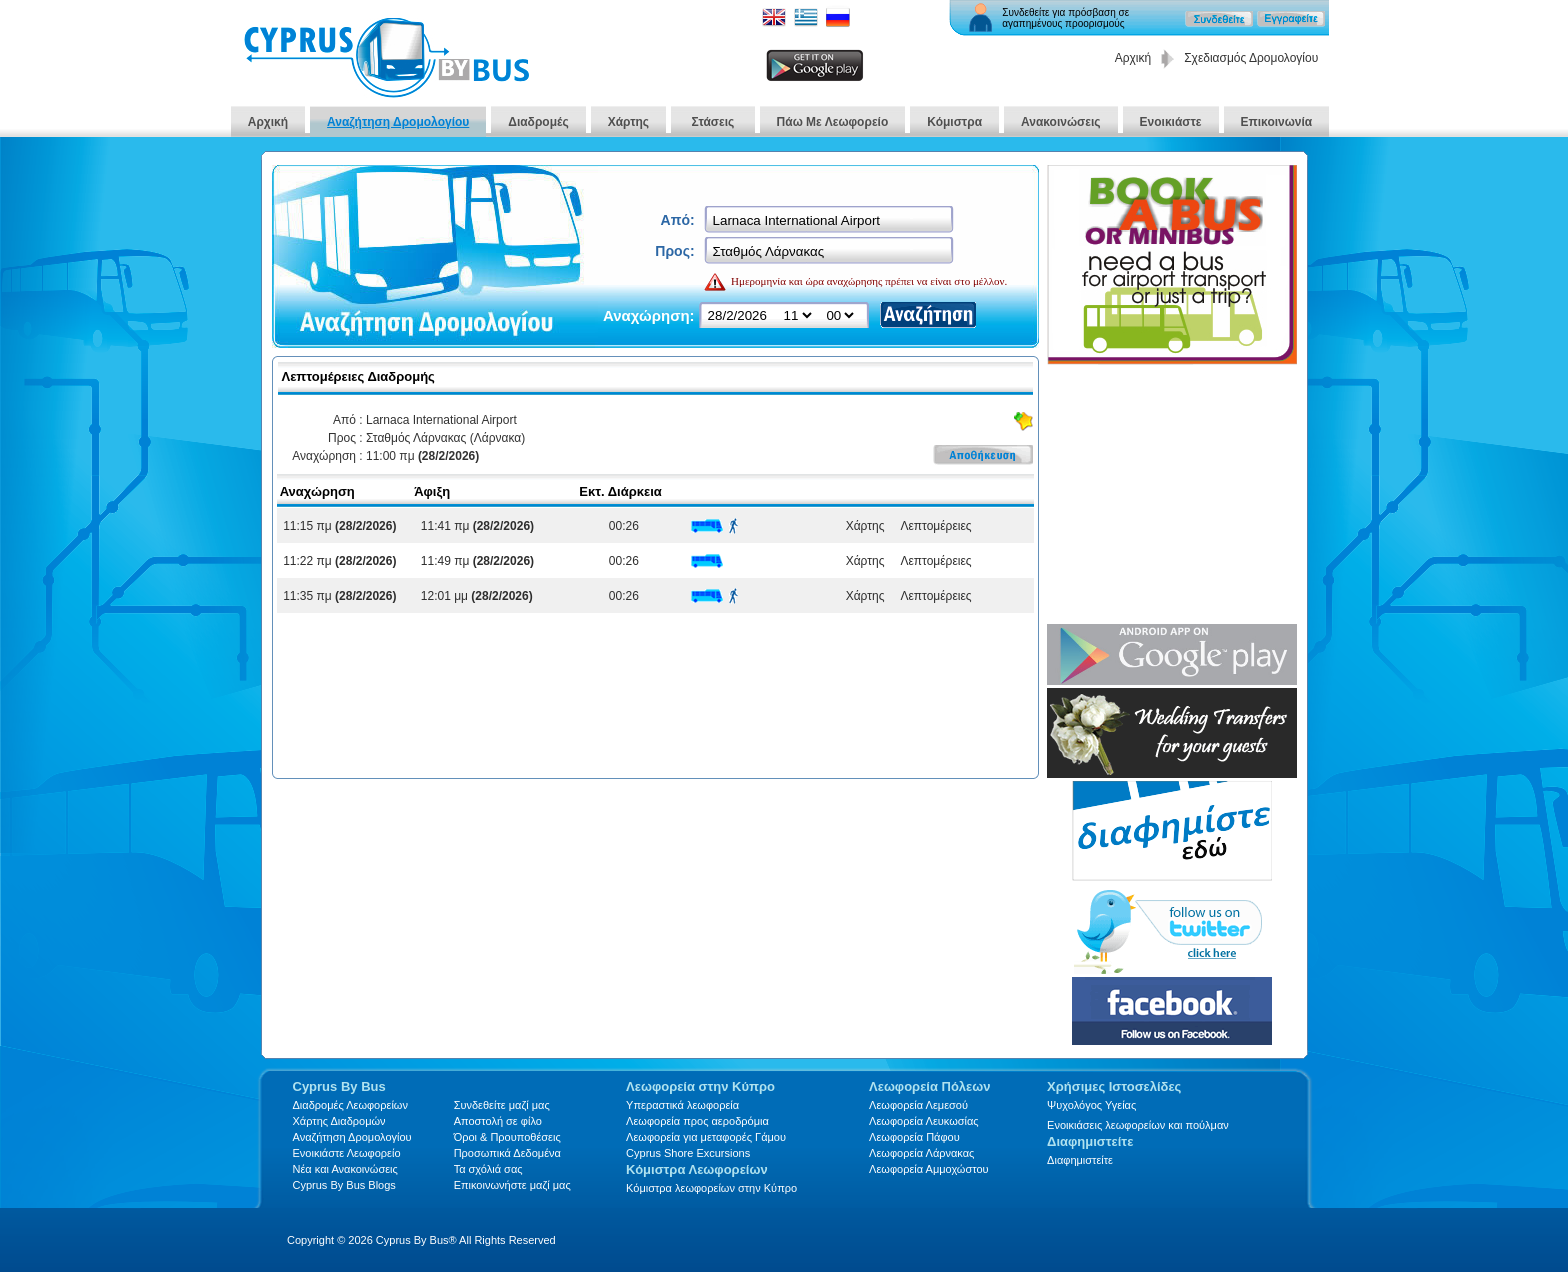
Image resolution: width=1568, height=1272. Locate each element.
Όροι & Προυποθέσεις (507, 1137)
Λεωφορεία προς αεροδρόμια (697, 1121)
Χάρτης (628, 122)
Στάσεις (713, 122)
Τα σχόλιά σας (488, 1169)
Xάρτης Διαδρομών (339, 1121)
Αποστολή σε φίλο (498, 1121)
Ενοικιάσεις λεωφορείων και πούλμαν (1138, 1125)
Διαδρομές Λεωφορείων (350, 1105)
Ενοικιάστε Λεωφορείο (347, 1153)
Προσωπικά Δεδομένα (507, 1153)
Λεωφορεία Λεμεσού (918, 1105)
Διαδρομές (538, 122)
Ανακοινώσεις (1061, 122)
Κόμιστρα (954, 122)
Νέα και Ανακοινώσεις (345, 1169)
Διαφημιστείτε (1080, 1160)
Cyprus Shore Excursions (688, 1153)
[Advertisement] (1172, 496)
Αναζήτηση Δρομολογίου (398, 122)
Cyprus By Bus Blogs (344, 1185)
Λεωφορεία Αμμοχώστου (929, 1169)
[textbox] (830, 220)
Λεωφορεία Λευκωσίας (924, 1121)
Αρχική (1133, 58)
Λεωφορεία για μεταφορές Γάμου (706, 1137)
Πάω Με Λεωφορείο (833, 122)
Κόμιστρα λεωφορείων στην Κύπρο (711, 1188)
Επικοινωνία (1277, 122)
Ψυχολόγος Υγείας (1091, 1105)
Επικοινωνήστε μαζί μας (512, 1185)
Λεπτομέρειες (932, 526)
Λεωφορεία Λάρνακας (921, 1153)
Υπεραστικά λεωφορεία (682, 1105)
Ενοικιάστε (1171, 122)
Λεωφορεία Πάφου (914, 1137)
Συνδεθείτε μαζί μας (502, 1105)
